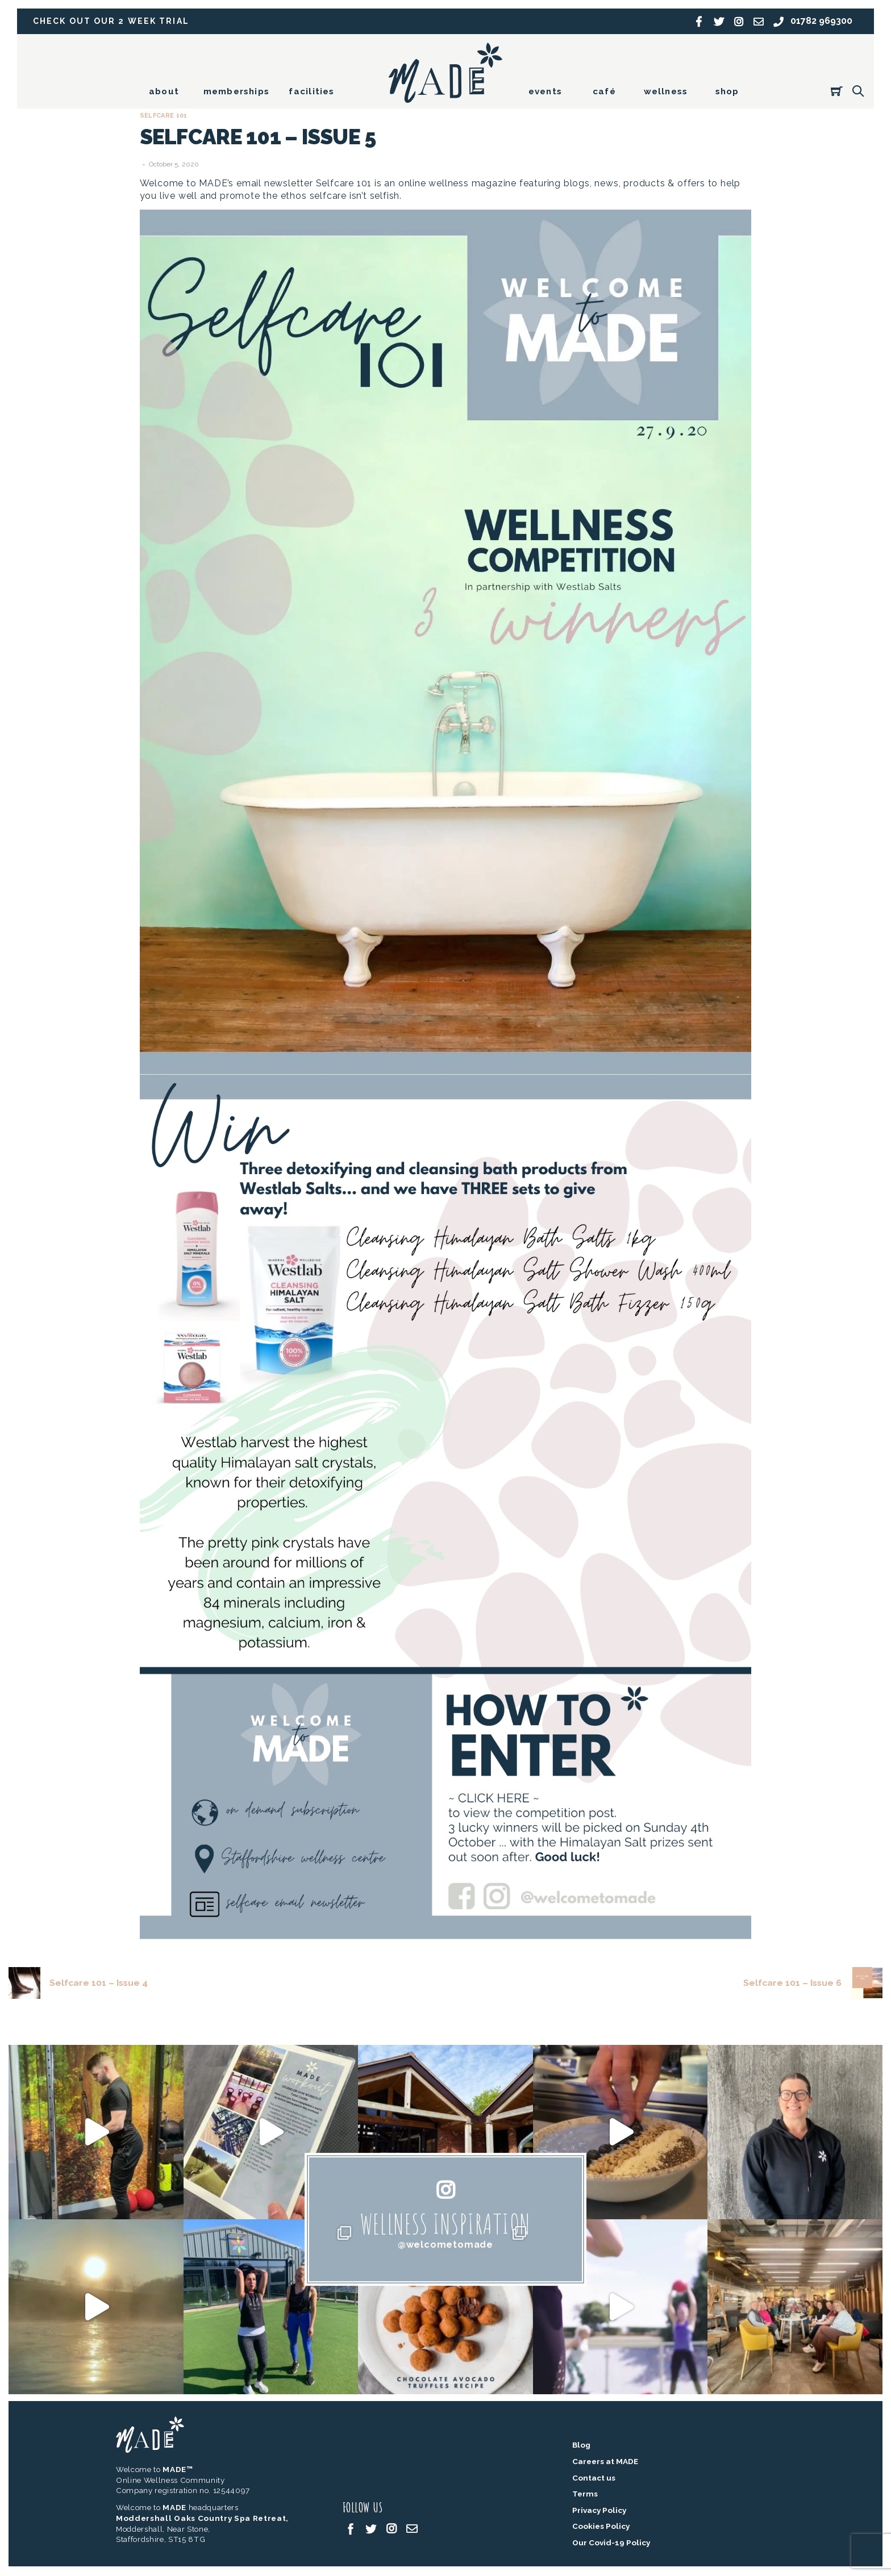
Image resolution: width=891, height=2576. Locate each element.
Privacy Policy (599, 2510)
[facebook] (351, 2528)
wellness (666, 91)
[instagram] (391, 2528)
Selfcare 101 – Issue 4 (79, 1983)
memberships (236, 91)
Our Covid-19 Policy (611, 2543)
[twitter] (371, 2528)
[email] (412, 2528)
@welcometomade (445, 2244)
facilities (311, 91)
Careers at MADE (605, 2462)
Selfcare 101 (165, 116)
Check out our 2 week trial (113, 21)
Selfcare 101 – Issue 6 (812, 1983)
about (164, 91)
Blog (581, 2445)
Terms (585, 2494)
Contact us (593, 2478)
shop (727, 91)
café (604, 91)
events (545, 91)
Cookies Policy (601, 2527)
